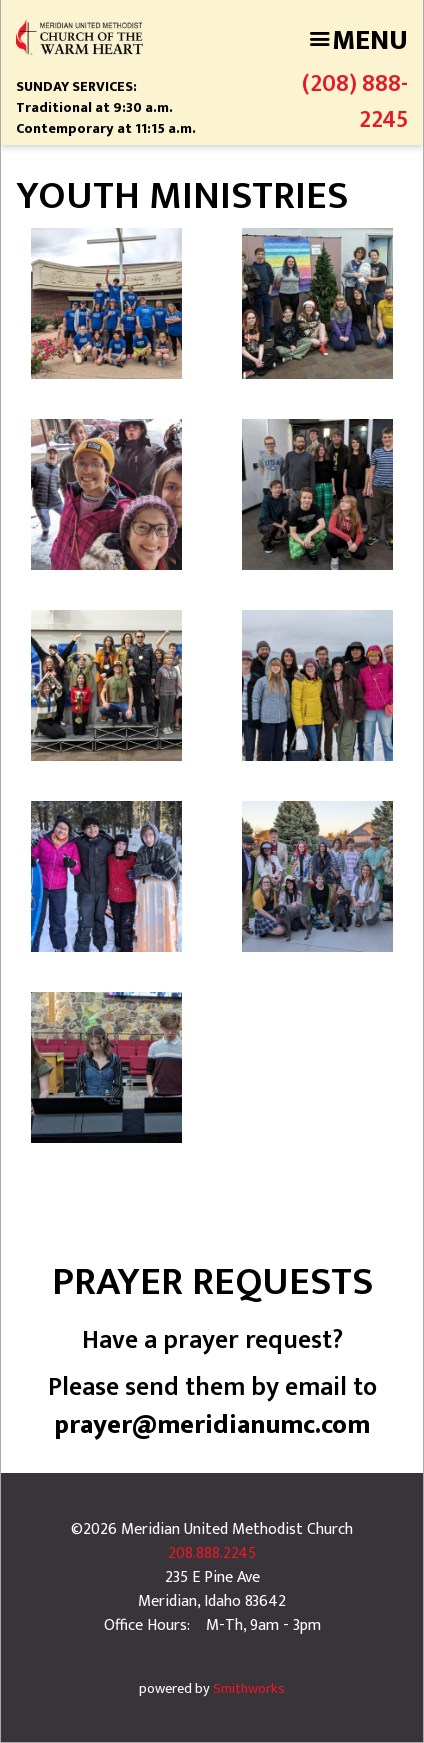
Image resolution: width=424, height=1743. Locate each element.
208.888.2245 (212, 1553)
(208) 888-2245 (355, 102)
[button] (106, 302)
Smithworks (249, 1689)
